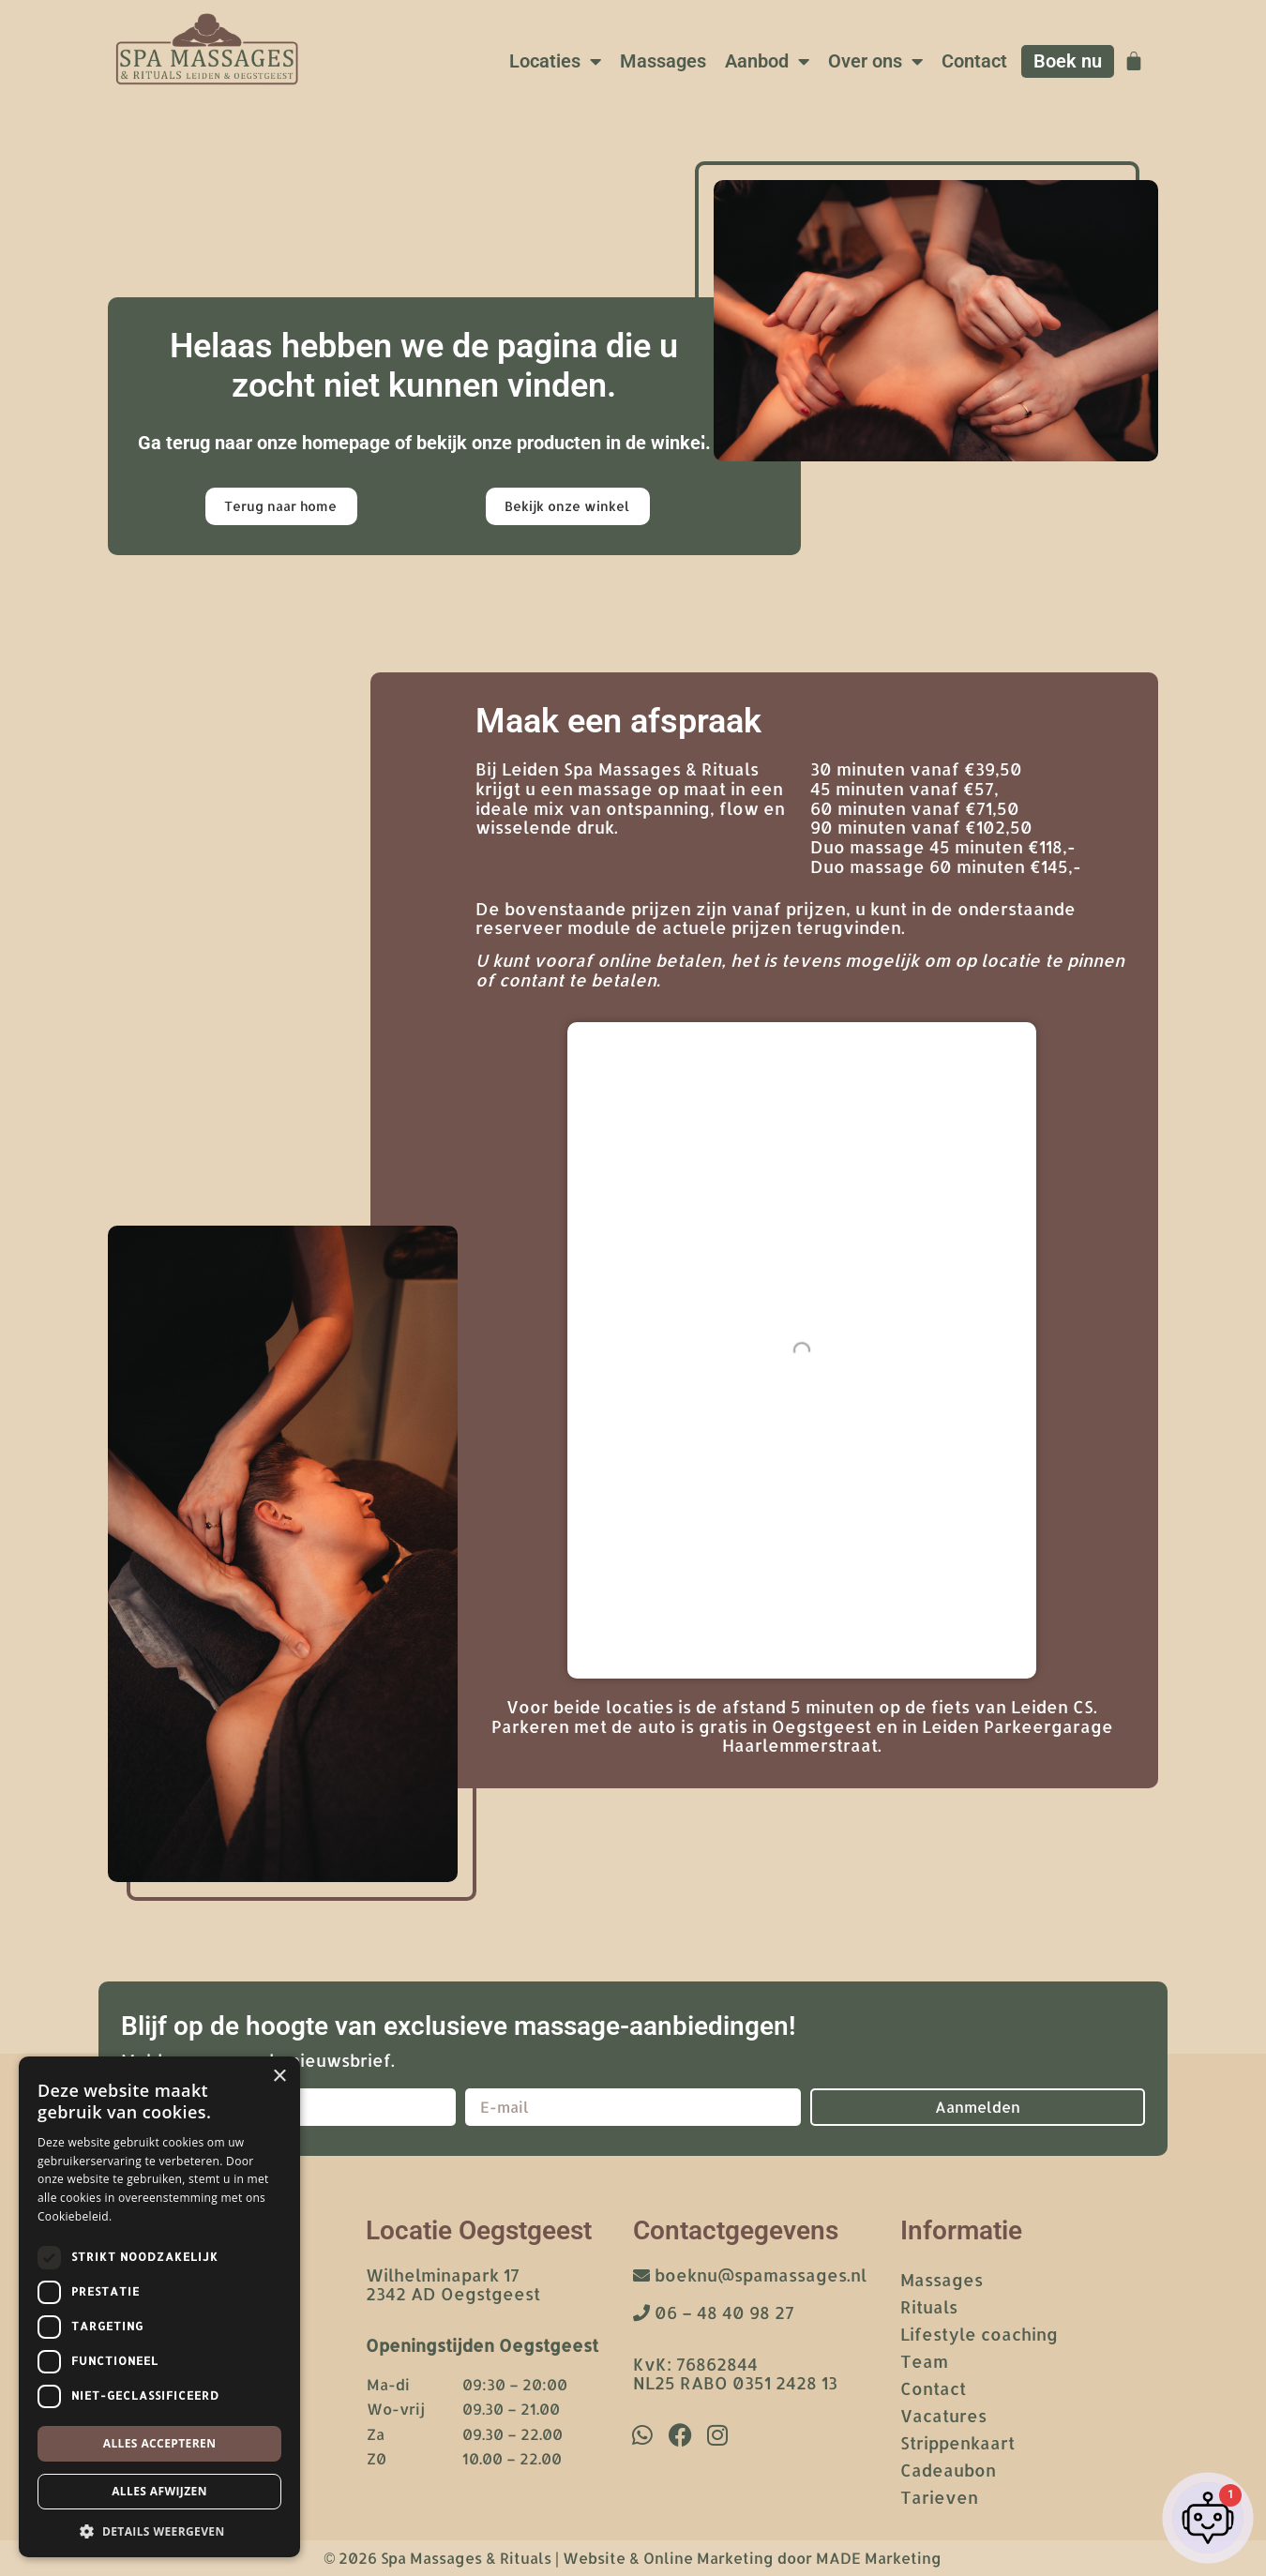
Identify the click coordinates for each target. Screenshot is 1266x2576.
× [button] (279, 2077)
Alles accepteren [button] (160, 2443)
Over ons (875, 62)
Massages (663, 61)
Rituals (928, 2306)
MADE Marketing (879, 2558)
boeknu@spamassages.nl (750, 2274)
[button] (159, 2530)
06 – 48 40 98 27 (713, 2312)
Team (924, 2361)
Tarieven (939, 2497)
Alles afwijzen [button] (159, 2491)
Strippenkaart (957, 2442)
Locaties (555, 62)
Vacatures (943, 2415)
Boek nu (1067, 61)
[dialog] (159, 2306)
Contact (974, 61)
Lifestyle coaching (979, 2333)
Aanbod (767, 62)
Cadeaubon (948, 2469)
